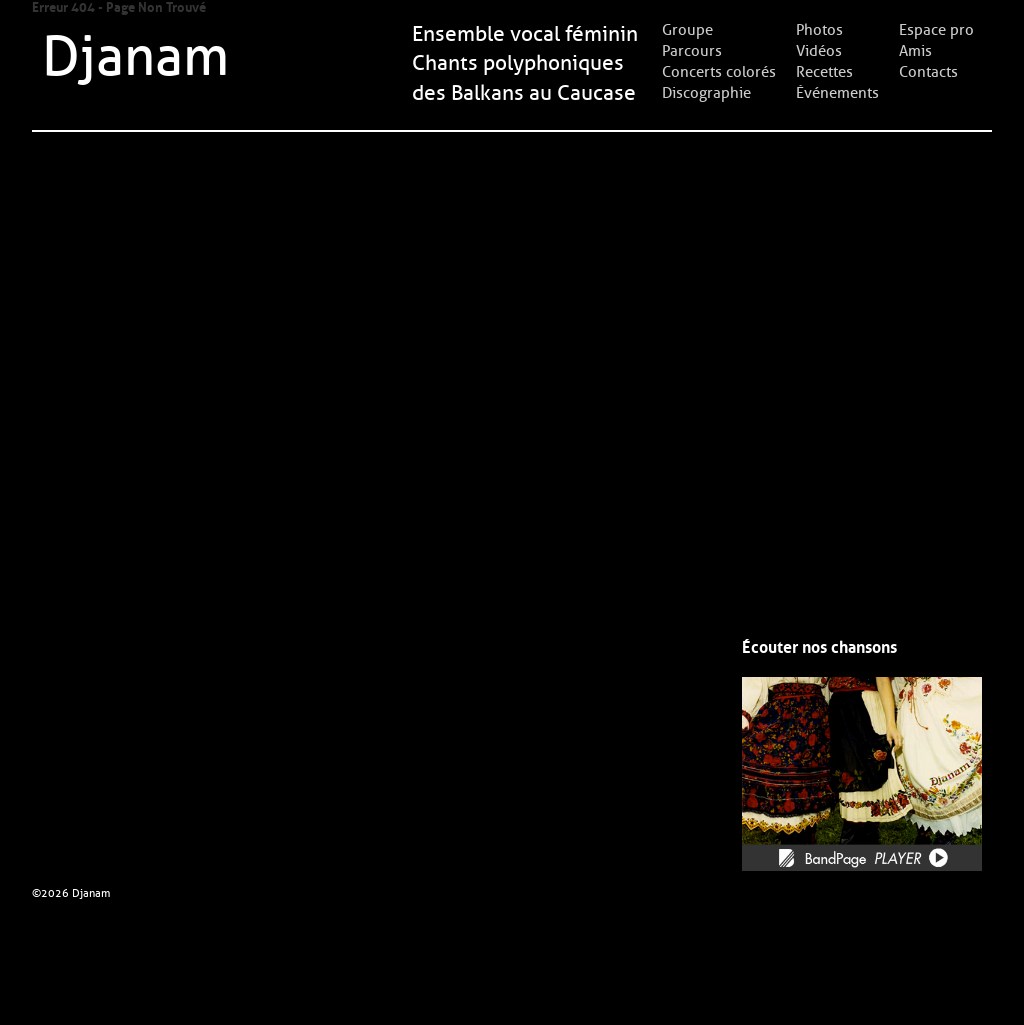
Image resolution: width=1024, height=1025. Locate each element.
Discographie (706, 93)
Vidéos (819, 51)
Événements (837, 93)
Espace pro (936, 30)
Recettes (824, 72)
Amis (915, 51)
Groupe (687, 30)
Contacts (928, 72)
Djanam (135, 57)
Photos (819, 30)
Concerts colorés (719, 72)
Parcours (692, 51)
